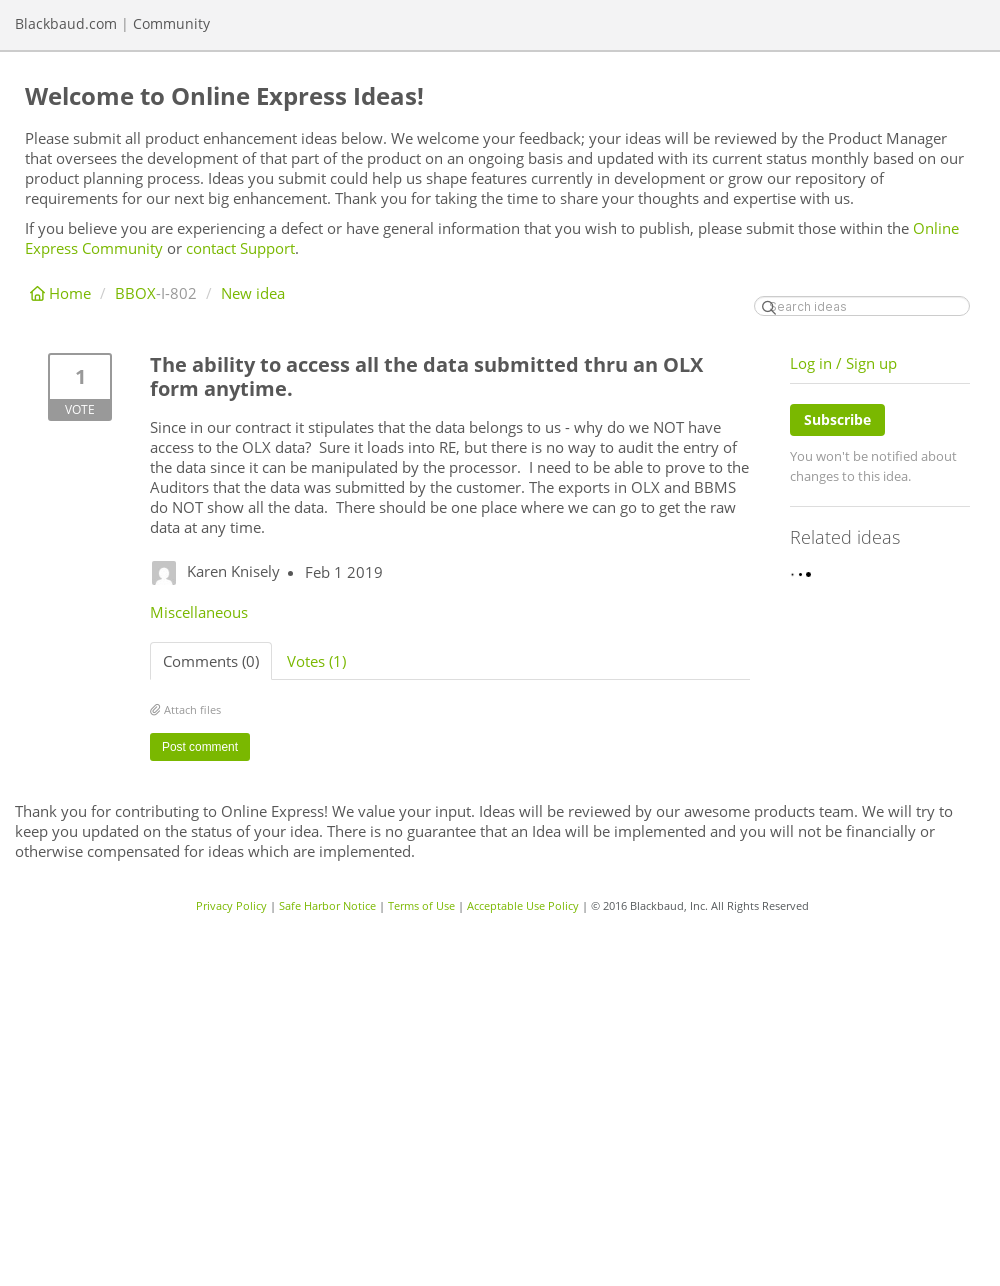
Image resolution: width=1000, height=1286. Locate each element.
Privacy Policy (231, 905)
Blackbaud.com (66, 23)
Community (171, 23)
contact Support (240, 248)
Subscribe (837, 419)
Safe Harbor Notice (327, 905)
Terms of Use (421, 905)
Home (62, 293)
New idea (253, 293)
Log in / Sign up (843, 363)
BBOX (135, 293)
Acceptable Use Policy (523, 905)
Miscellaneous (199, 612)
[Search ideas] (862, 306)
